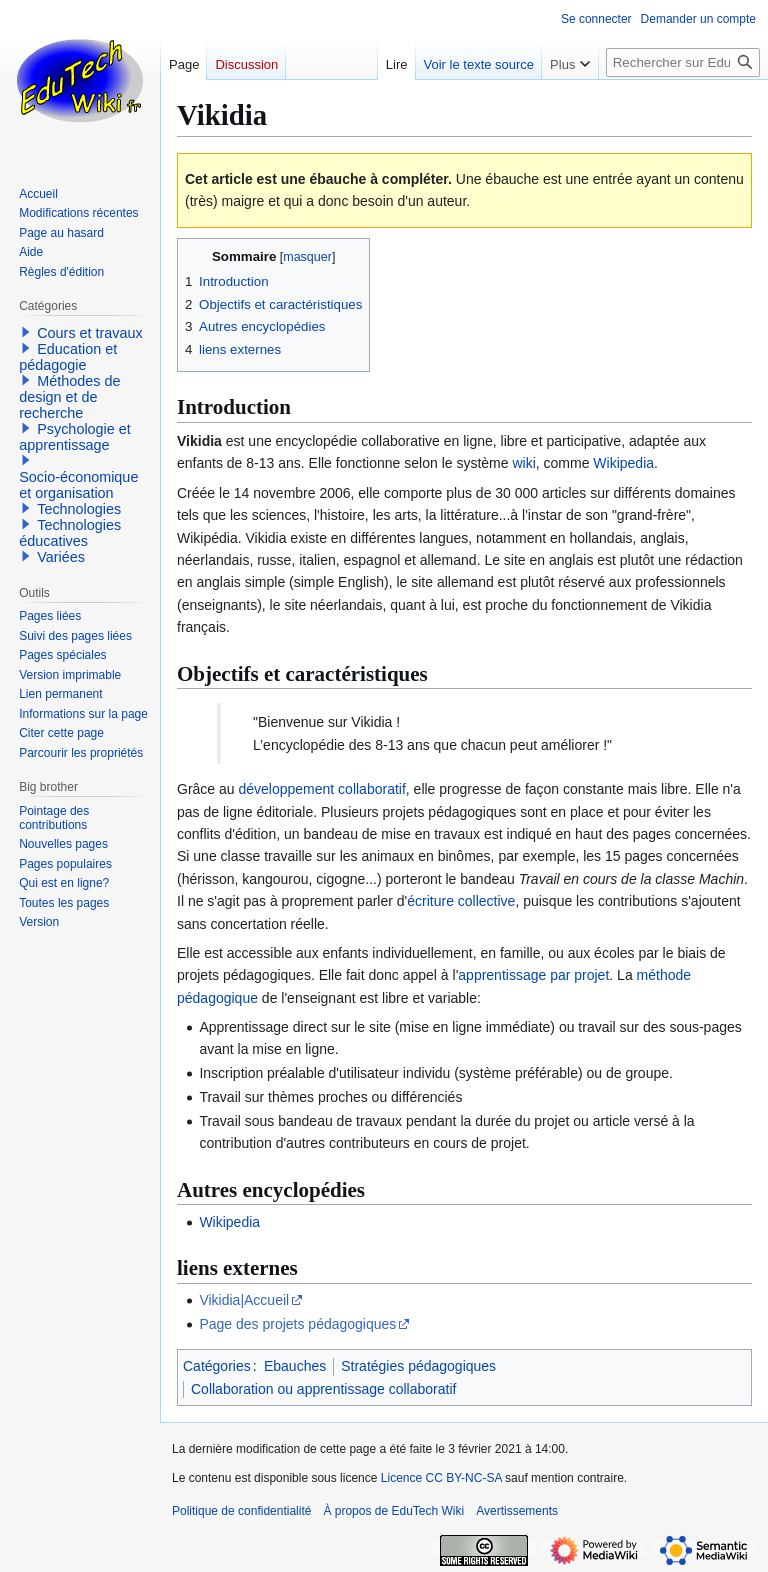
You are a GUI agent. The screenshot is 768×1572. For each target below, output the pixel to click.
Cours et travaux (90, 333)
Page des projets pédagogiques (297, 1324)
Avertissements (517, 1511)
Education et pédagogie (68, 357)
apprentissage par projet (533, 975)
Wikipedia (623, 463)
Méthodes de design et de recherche (69, 397)
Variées (61, 557)
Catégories (217, 1366)
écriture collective (461, 901)
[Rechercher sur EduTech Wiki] (683, 62)
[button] (26, 332)
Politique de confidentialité (241, 1511)
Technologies (79, 509)
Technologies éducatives (70, 533)
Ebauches (295, 1366)
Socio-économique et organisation (78, 485)
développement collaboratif (321, 789)
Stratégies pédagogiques (418, 1366)
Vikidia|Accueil (244, 1300)
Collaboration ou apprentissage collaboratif (323, 1389)
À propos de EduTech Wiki (393, 1511)
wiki (523, 463)
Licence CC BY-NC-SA (441, 1478)
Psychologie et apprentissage (75, 437)
